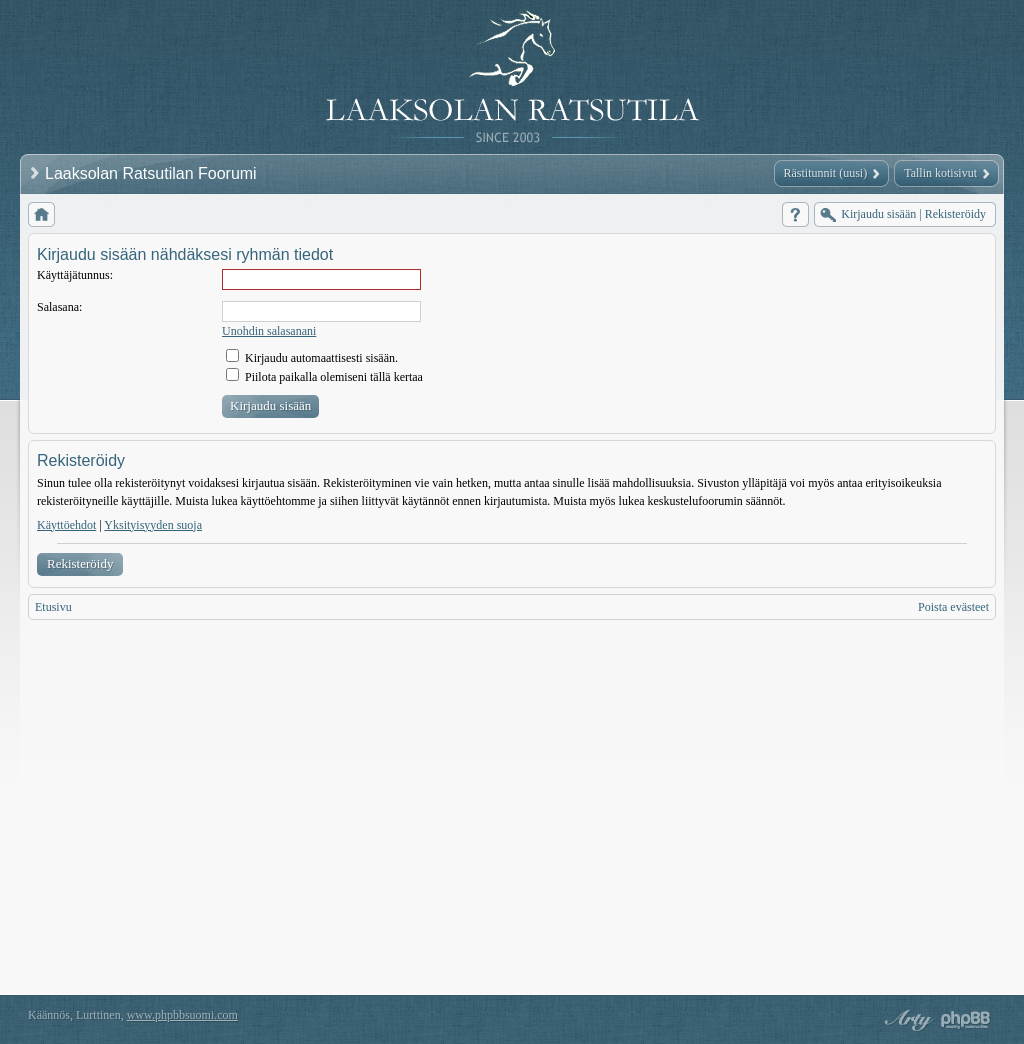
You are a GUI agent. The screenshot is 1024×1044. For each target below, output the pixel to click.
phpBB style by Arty (906, 1020)
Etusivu (53, 607)
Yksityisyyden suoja (153, 525)
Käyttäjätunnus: (75, 275)
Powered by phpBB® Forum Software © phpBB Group (966, 1020)
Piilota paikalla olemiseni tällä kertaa (324, 377)
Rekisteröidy (80, 563)
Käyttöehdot (66, 525)
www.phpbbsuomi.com (182, 1015)
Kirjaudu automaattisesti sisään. (312, 358)
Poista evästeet (953, 607)
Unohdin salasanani (269, 331)
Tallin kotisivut (940, 173)
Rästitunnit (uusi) (826, 173)
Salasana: (59, 307)
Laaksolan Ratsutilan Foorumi (153, 173)
